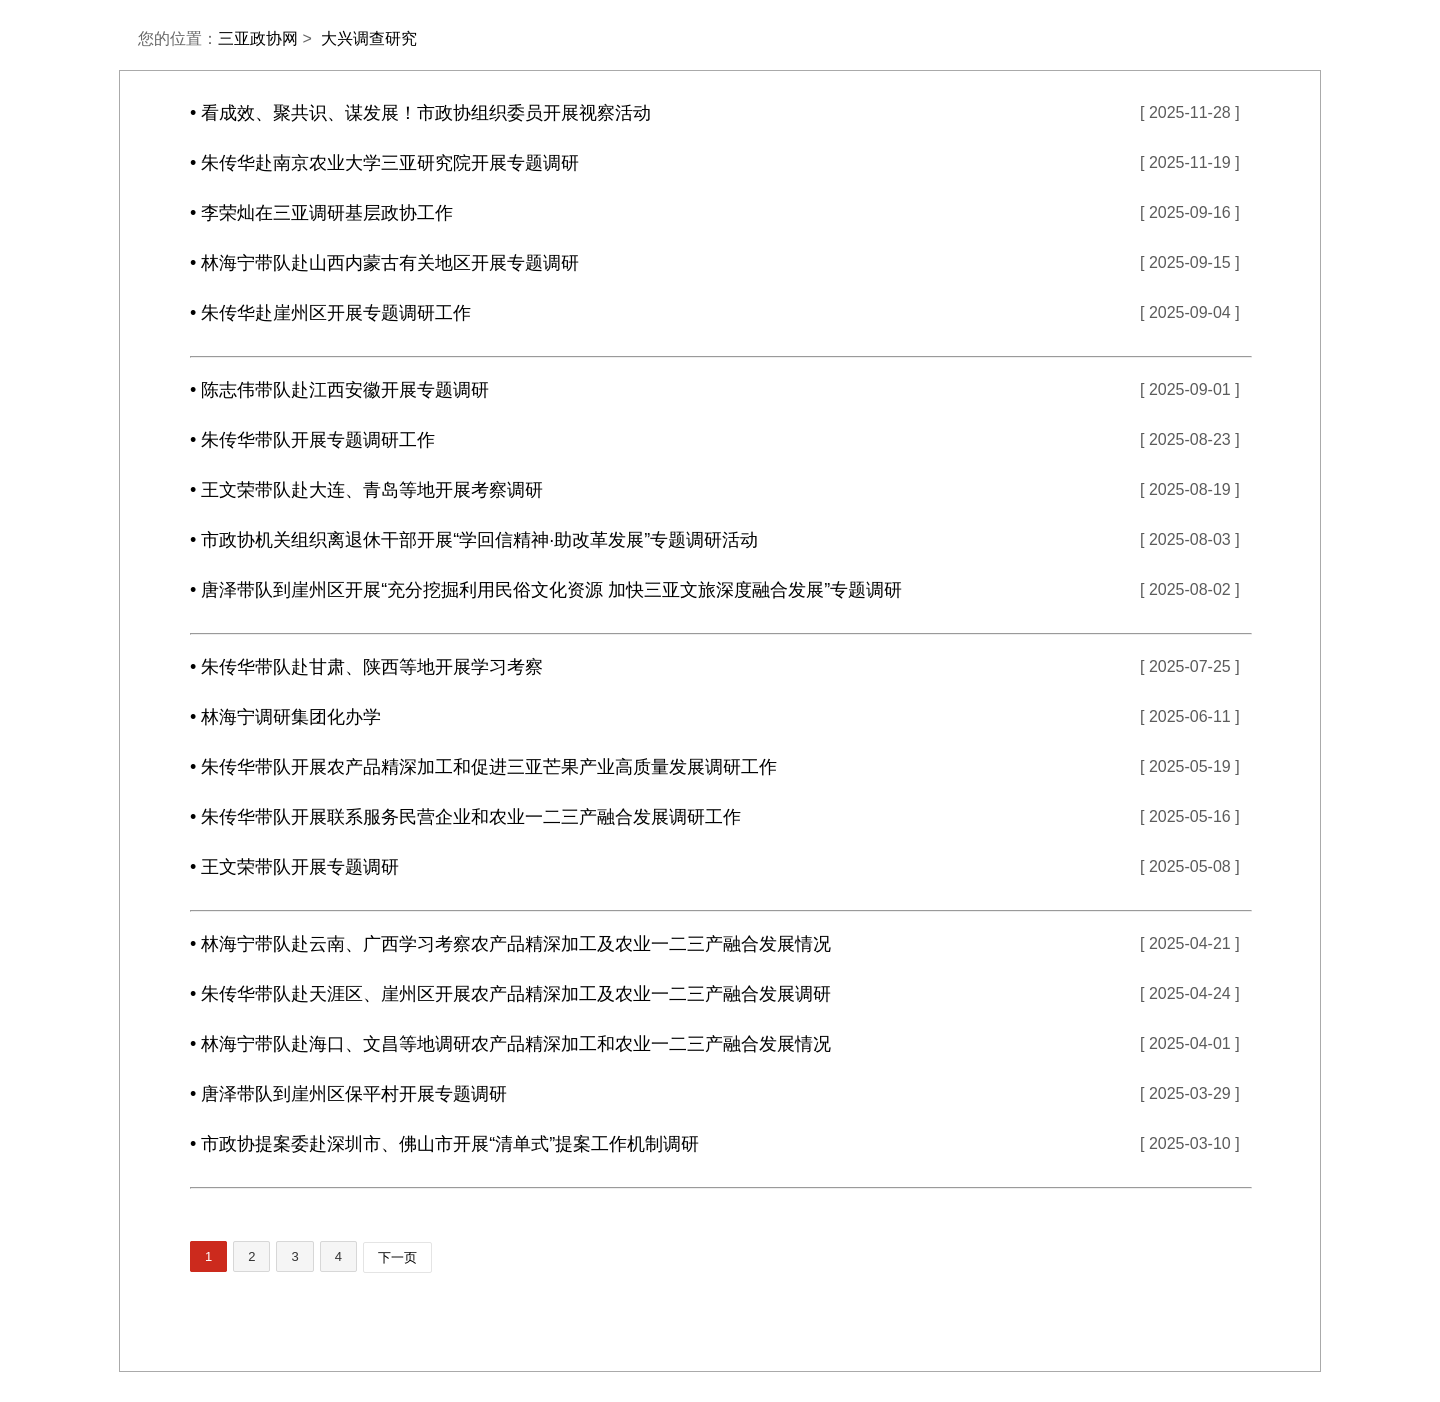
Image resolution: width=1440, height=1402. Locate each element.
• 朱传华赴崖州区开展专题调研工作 (330, 313)
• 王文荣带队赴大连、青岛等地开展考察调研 (366, 490)
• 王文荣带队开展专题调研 (294, 867)
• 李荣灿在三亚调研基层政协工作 (321, 213)
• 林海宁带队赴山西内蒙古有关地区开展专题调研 (384, 263)
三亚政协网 (258, 38)
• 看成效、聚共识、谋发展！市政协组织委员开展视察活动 (420, 113)
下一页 (397, 1257)
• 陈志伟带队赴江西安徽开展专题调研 (339, 390)
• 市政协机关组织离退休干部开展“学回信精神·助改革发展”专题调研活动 (474, 540)
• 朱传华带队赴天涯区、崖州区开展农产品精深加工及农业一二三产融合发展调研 (510, 994)
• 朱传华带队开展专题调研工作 (312, 440)
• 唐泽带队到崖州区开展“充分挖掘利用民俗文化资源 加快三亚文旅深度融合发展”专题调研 (546, 590)
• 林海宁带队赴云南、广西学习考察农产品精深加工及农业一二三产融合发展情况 (510, 944)
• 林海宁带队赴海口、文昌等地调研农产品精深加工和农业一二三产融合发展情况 (510, 1044)
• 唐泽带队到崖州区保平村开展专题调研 (348, 1094)
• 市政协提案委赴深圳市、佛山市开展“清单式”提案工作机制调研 (444, 1144)
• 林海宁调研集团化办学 (285, 717)
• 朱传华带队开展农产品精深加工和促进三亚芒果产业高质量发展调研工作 (483, 767)
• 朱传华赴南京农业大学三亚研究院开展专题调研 (384, 163)
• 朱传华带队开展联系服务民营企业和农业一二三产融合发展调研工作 (465, 817)
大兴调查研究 (369, 38)
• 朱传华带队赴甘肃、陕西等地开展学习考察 (366, 667)
